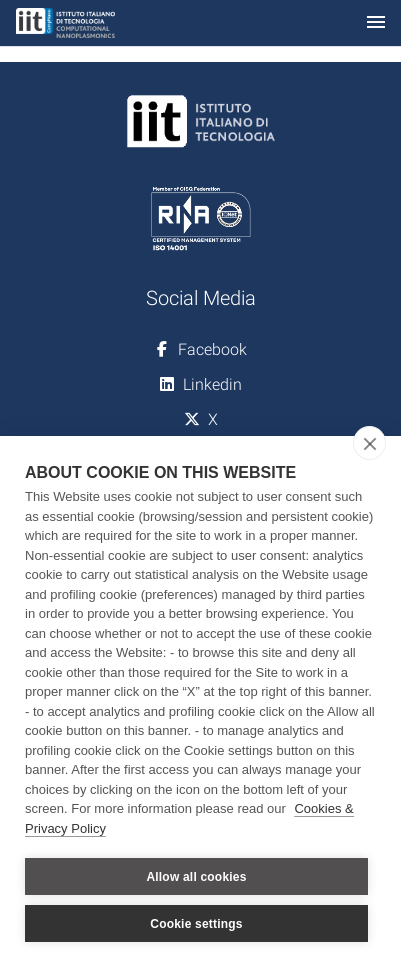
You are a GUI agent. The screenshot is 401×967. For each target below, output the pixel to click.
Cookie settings (196, 924)
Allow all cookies (196, 877)
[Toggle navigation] (376, 23)
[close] (369, 443)
